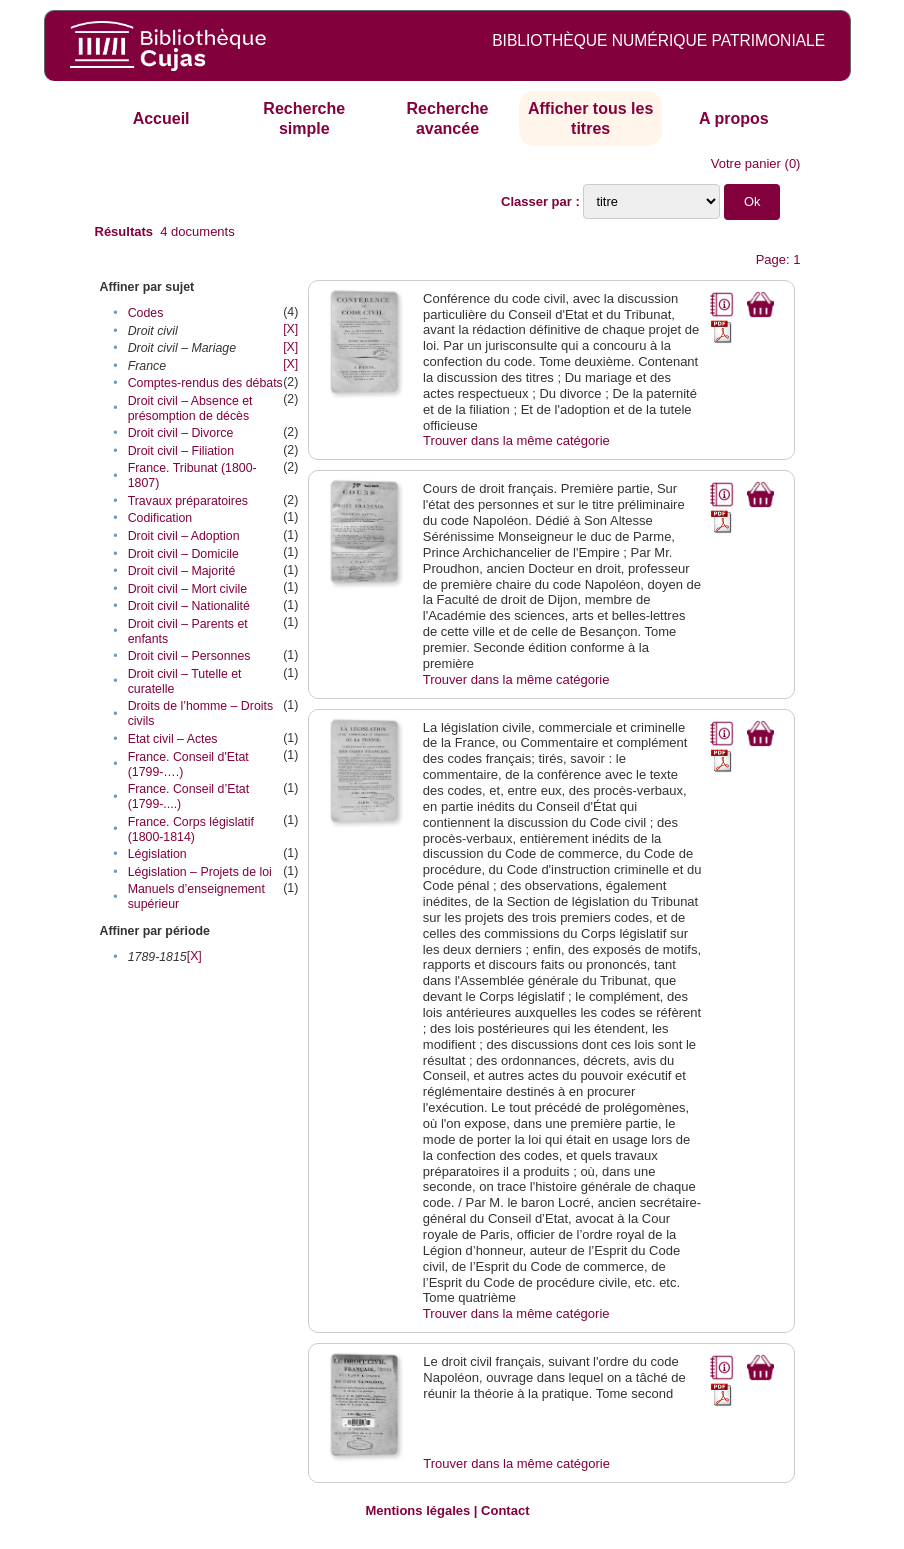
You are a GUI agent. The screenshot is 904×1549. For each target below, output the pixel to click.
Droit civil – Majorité (182, 571)
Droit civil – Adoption (184, 536)
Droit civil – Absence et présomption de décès (190, 408)
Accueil (161, 118)
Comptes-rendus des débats (205, 383)
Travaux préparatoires (188, 501)
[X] (290, 329)
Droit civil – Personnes (189, 656)
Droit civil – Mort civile (187, 589)
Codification (160, 518)
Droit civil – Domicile (183, 554)
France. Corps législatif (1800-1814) (191, 829)
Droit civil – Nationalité (189, 606)
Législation (157, 854)
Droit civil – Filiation (181, 451)
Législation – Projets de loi (200, 872)
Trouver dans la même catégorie (516, 440)
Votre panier (746, 163)
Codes (146, 313)
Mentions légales (417, 1510)
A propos (734, 118)
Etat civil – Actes (173, 739)
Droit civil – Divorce (181, 433)
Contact (505, 1510)
